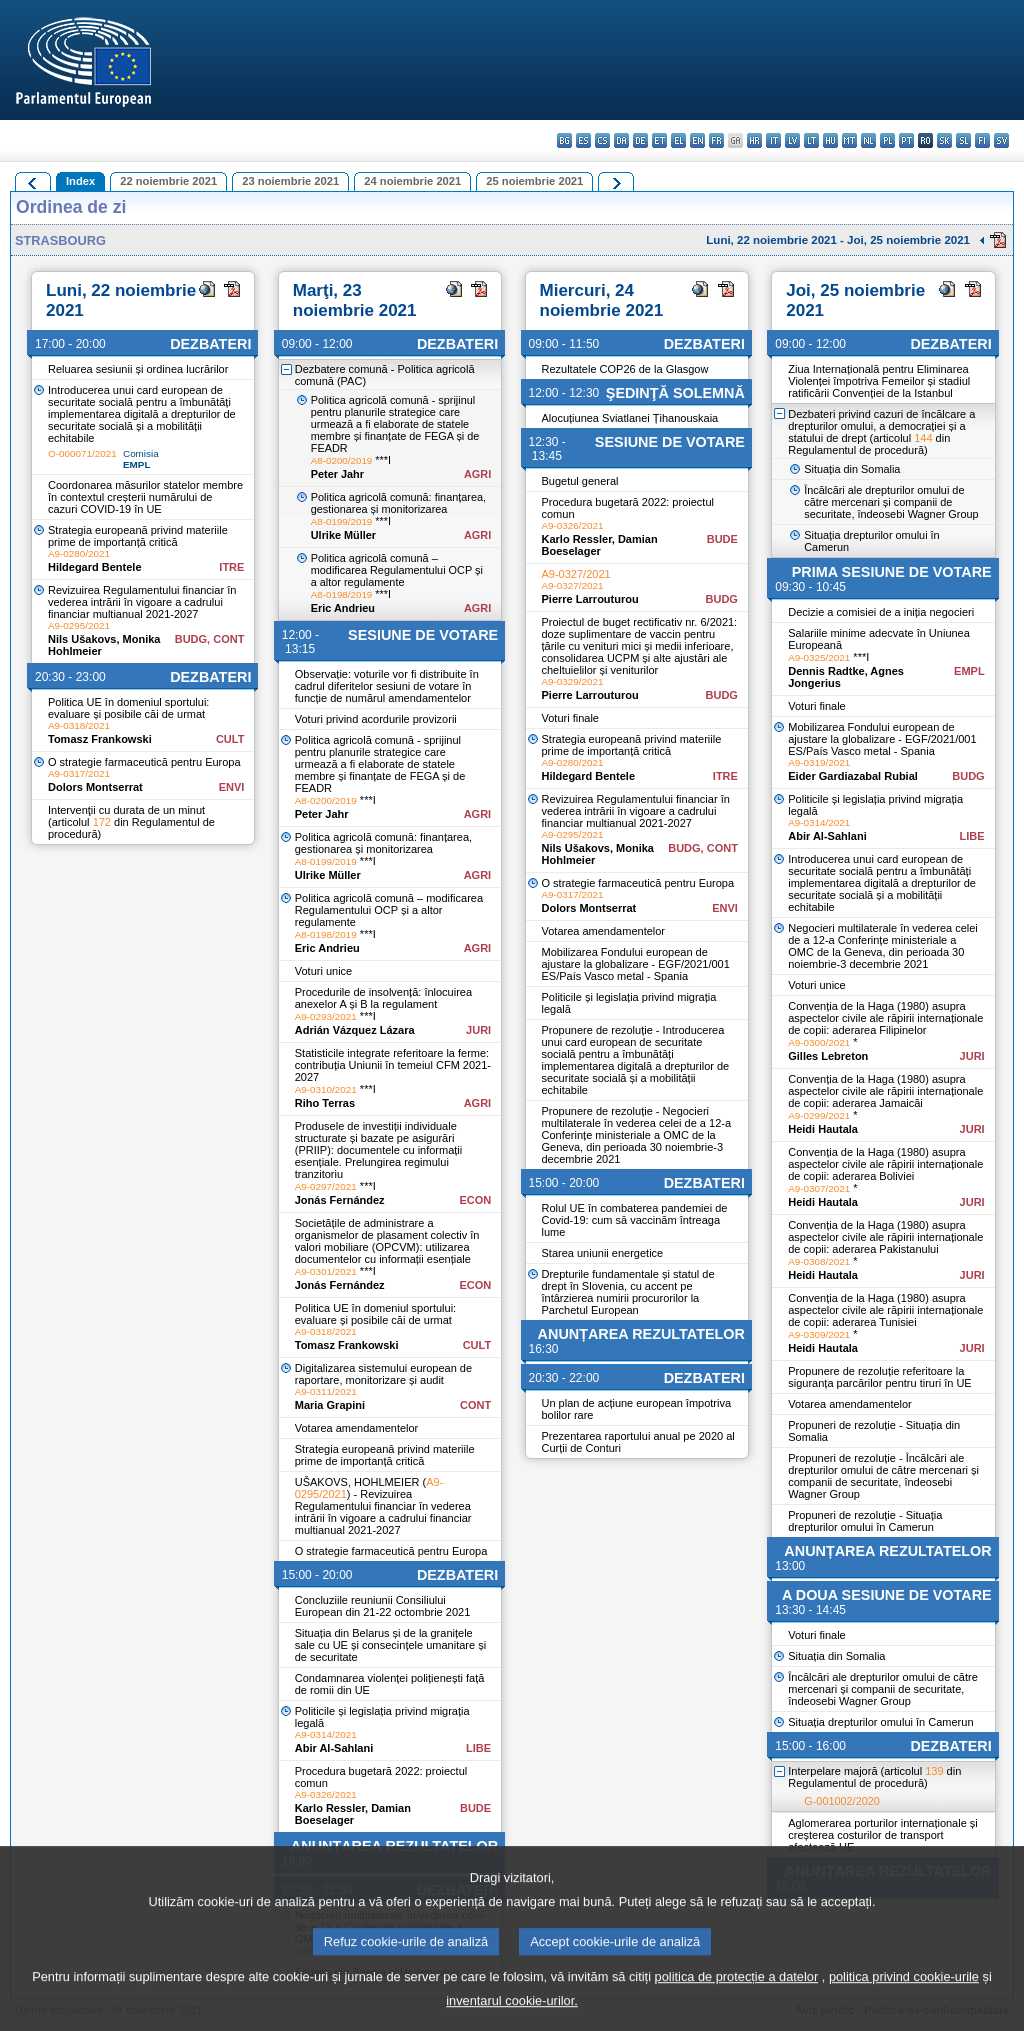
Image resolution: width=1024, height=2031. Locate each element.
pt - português (906, 140)
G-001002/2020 (842, 1801)
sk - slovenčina (944, 140)
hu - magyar (830, 140)
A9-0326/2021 (326, 1794)
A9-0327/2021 (576, 574)
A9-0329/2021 (573, 681)
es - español (583, 140)
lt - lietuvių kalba (811, 140)
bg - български (564, 140)
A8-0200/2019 (342, 460)
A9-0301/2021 (326, 1271)
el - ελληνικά (678, 140)
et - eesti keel (659, 140)
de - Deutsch (640, 140)
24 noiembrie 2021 (412, 181)
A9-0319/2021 (819, 762)
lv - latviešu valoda (792, 140)
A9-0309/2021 (819, 1334)
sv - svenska (1001, 140)
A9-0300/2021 (819, 1042)
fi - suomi (982, 140)
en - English (697, 140)
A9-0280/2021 (79, 553)
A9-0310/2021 (326, 1089)
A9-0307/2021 (819, 1188)
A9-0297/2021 (326, 1186)
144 (923, 438)
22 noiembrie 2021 (168, 181)
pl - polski (887, 140)
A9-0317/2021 (79, 773)
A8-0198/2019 (342, 594)
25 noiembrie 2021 (534, 181)
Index (80, 181)
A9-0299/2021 (819, 1115)
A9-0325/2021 (819, 657)
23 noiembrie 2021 (290, 181)
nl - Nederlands (868, 140)
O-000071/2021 (82, 453)
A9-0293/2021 (326, 1016)
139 (934, 1771)
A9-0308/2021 (819, 1261)
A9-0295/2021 (79, 625)
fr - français (716, 140)
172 (102, 822)
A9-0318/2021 (79, 725)
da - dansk (621, 140)
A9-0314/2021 (326, 1734)
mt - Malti (849, 140)
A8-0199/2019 (342, 521)
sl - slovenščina (963, 140)
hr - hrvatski (754, 140)
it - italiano (773, 140)
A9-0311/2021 (326, 1391)
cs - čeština (602, 140)
